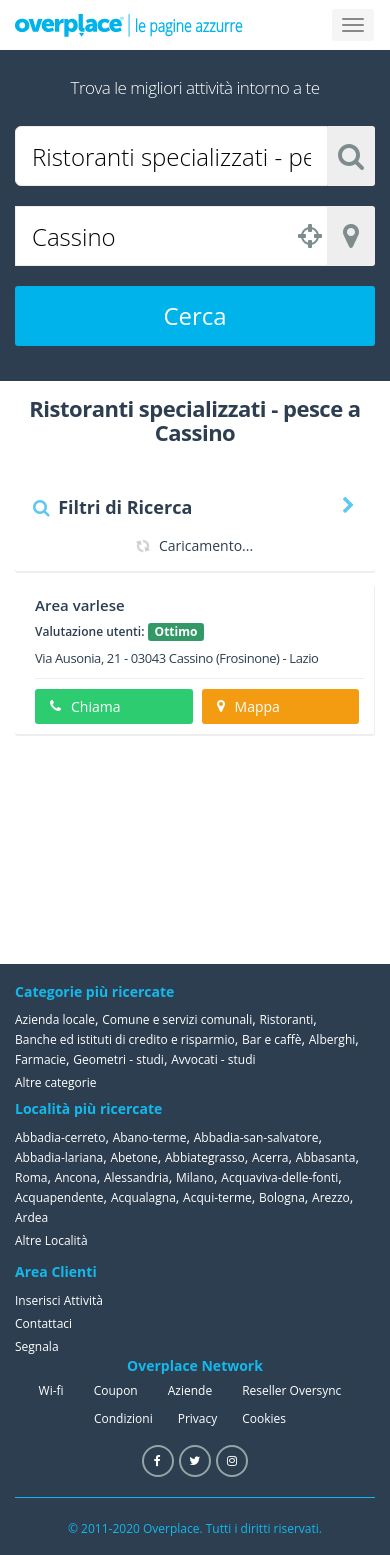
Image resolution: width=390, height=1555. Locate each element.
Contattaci (43, 1323)
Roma (31, 1177)
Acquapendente (59, 1197)
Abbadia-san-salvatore (256, 1137)
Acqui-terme (217, 1197)
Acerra (270, 1157)
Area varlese (80, 605)
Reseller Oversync (291, 1390)
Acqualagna (143, 1197)
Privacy (198, 1418)
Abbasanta (326, 1157)
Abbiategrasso (205, 1157)
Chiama (85, 706)
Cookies (264, 1418)
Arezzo (331, 1197)
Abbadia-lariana (59, 1157)
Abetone (133, 1157)
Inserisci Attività (59, 1300)
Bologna (282, 1197)
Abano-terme (150, 1137)
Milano (195, 1177)
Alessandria (136, 1177)
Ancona (76, 1177)
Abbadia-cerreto (60, 1137)
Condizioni (123, 1418)
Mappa (248, 706)
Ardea (31, 1217)
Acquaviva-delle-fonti (279, 1177)
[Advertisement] (275, 849)
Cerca (194, 315)
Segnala (37, 1346)
